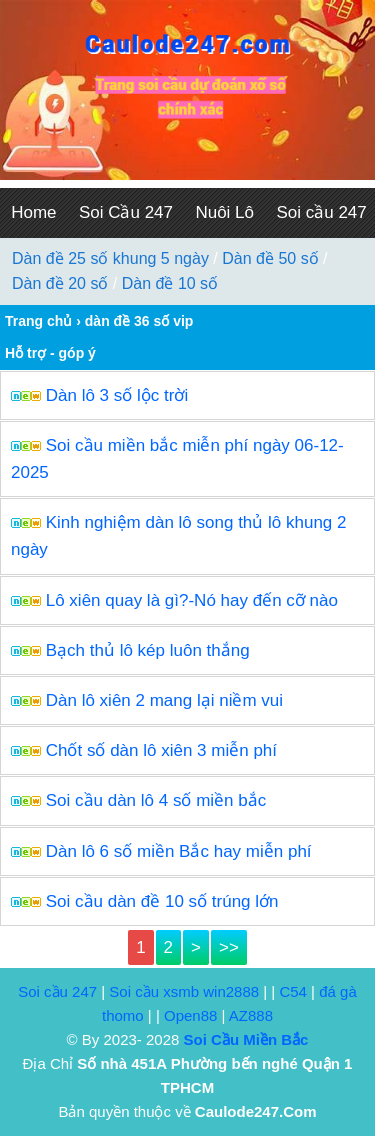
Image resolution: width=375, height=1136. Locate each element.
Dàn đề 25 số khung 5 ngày (110, 258)
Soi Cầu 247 (126, 212)
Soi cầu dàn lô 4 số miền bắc (156, 800)
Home (33, 212)
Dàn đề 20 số (60, 283)
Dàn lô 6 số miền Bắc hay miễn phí (179, 851)
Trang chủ (38, 321)
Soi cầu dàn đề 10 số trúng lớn (162, 901)
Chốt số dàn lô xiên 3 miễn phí (161, 750)
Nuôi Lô (224, 212)
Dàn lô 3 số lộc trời (117, 395)
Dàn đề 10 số (170, 283)
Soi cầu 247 (57, 991)
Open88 (190, 1015)
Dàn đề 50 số (270, 258)
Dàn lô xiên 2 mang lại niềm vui (164, 700)
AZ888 (251, 1015)
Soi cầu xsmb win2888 (184, 991)
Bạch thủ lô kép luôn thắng (148, 650)
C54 (293, 991)
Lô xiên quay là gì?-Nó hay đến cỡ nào (192, 600)
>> (229, 947)
